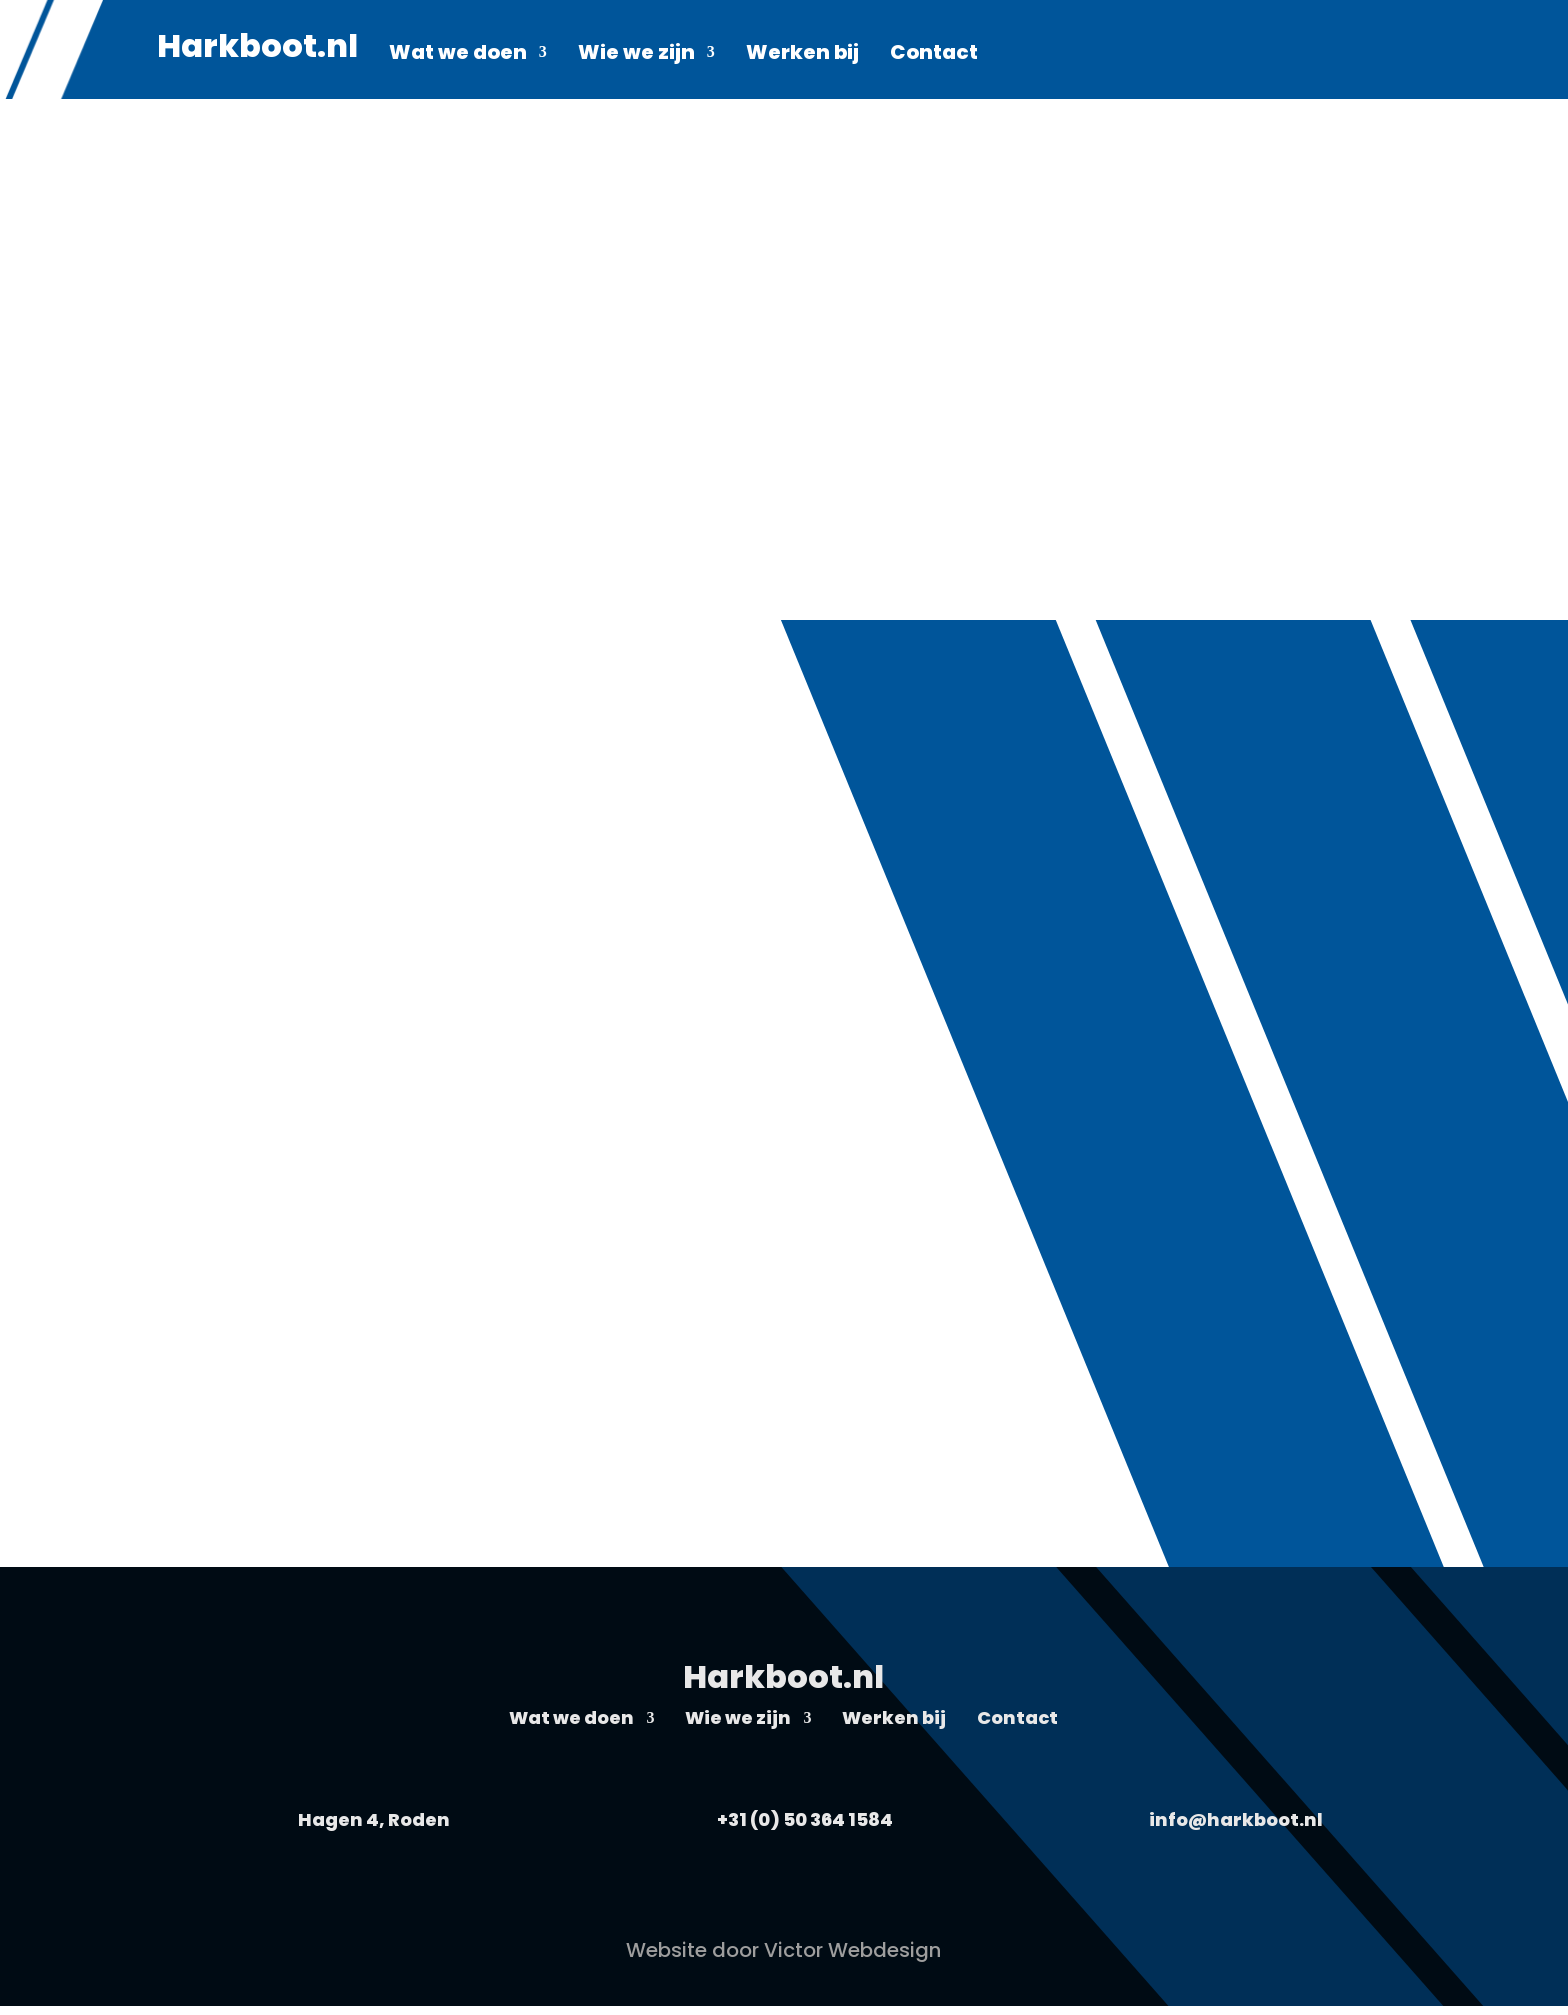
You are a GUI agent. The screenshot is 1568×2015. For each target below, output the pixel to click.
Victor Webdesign (852, 1950)
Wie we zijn (636, 55)
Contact (934, 55)
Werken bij (802, 55)
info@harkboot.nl (1236, 1819)
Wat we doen (458, 55)
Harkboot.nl (257, 53)
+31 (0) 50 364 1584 (805, 1819)
